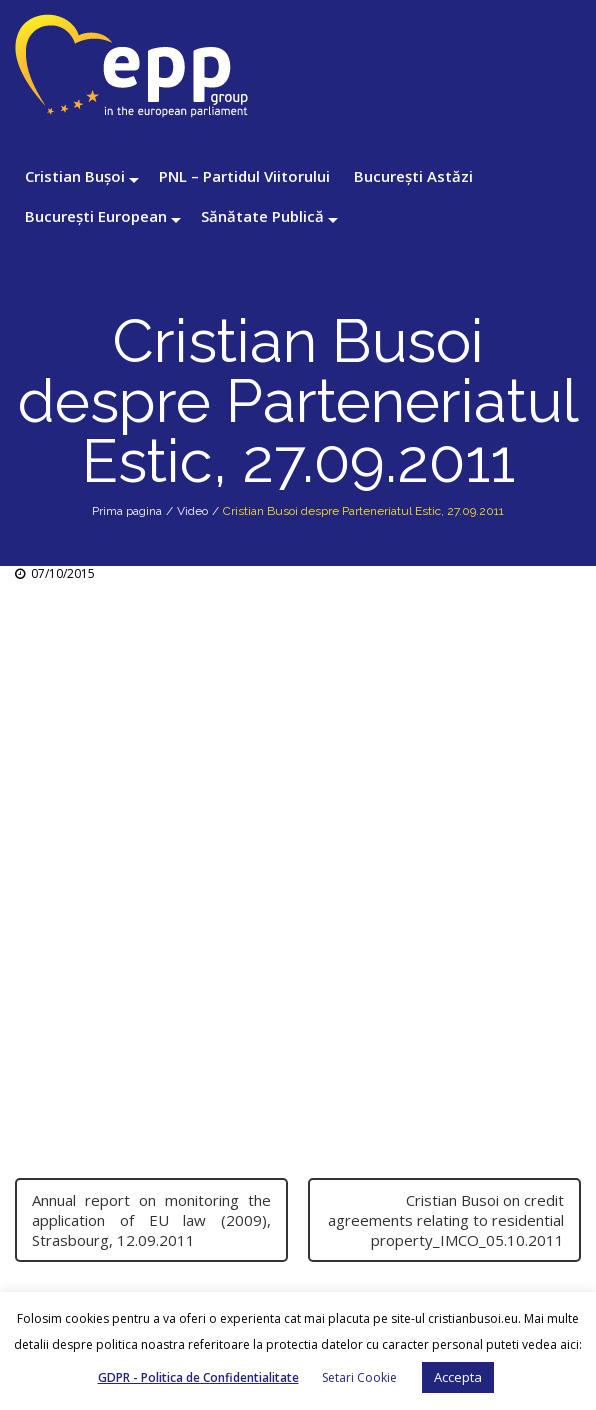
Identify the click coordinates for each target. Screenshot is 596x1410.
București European (96, 216)
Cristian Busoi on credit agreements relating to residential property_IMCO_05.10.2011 (446, 1220)
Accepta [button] (458, 1377)
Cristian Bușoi (75, 176)
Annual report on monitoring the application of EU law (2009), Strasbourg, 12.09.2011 (151, 1220)
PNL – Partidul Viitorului (244, 176)
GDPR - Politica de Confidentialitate (198, 1377)
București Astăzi (413, 176)
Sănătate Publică (262, 216)
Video (192, 511)
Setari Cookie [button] (359, 1377)
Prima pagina (127, 511)
